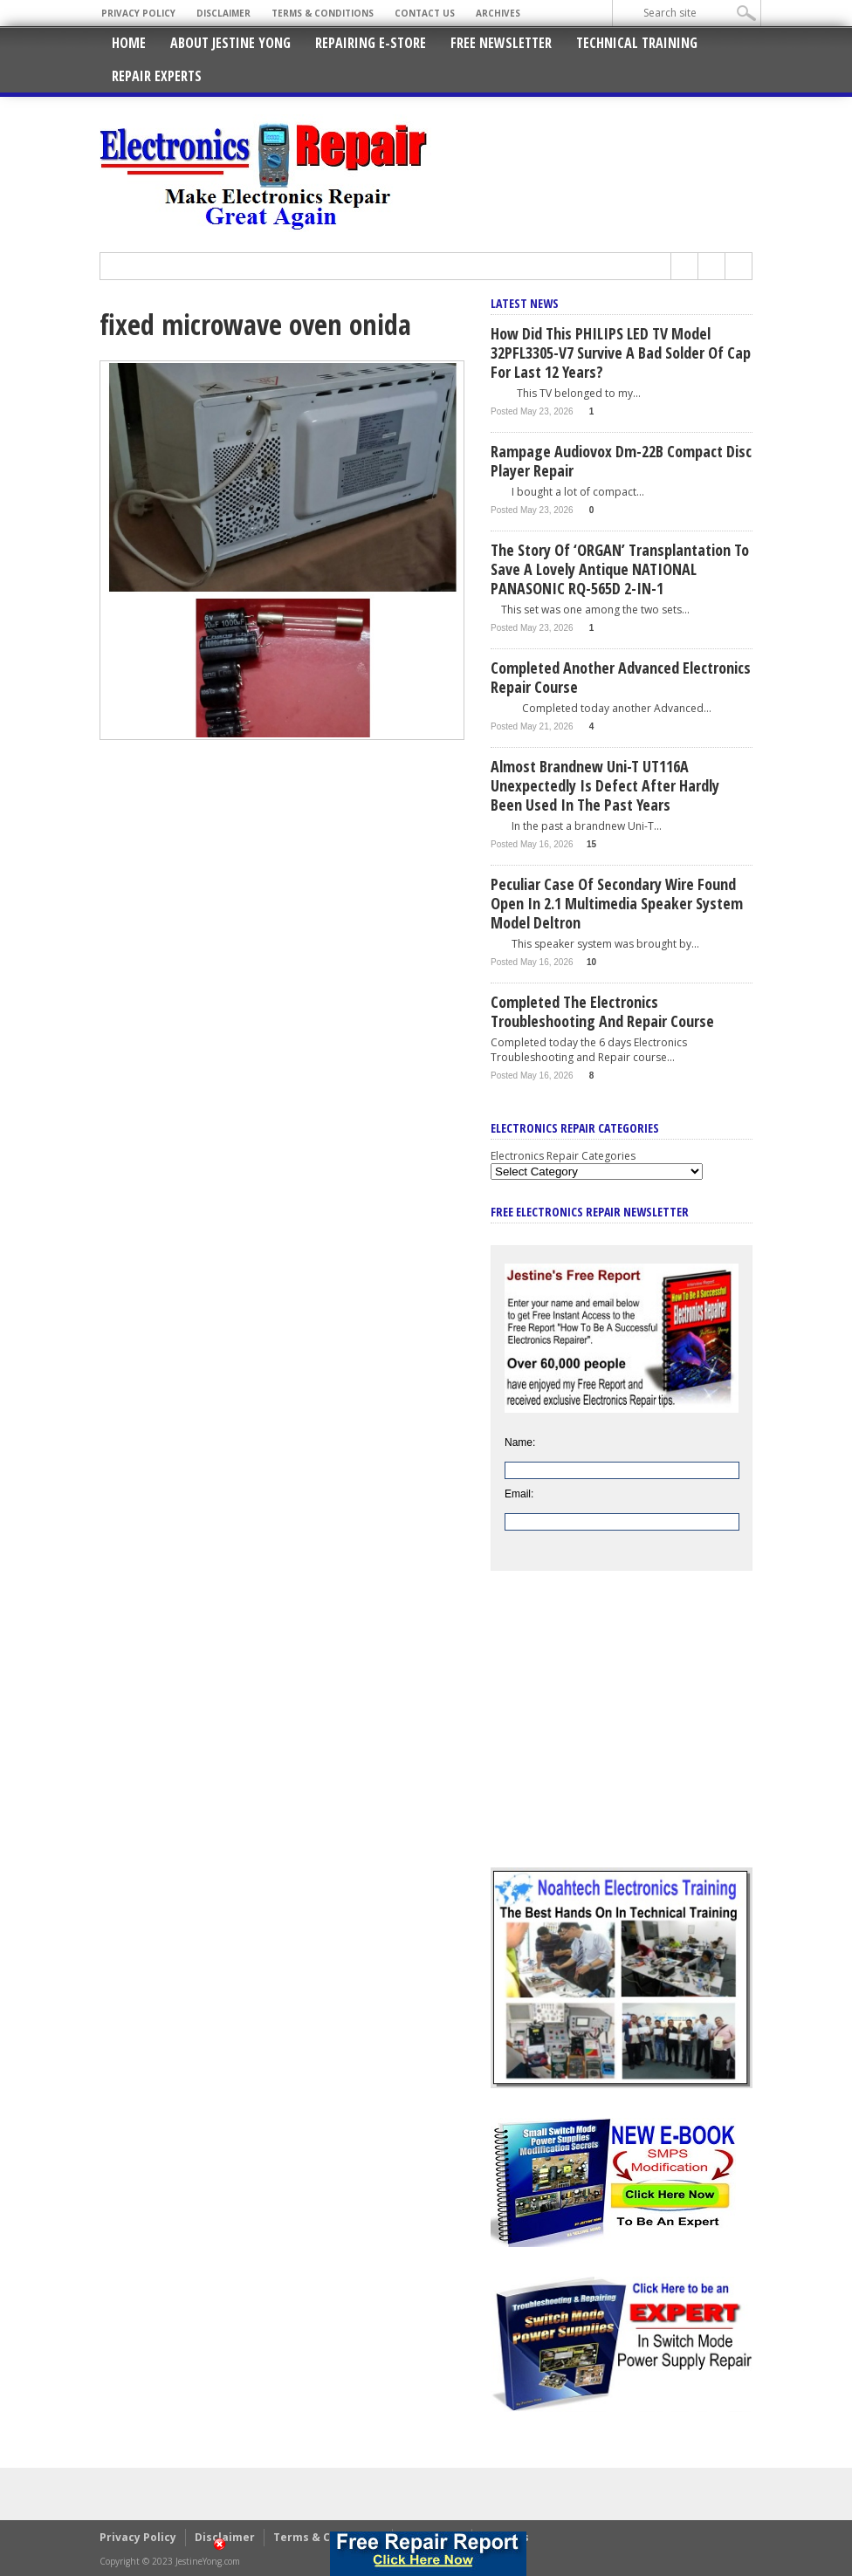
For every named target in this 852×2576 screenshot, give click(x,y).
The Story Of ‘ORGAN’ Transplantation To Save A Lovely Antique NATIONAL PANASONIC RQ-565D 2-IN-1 (620, 569)
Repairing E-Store (370, 42)
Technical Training (636, 42)
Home (129, 42)
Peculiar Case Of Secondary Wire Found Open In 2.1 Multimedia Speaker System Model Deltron (617, 903)
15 (591, 844)
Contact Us (425, 13)
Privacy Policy (138, 13)
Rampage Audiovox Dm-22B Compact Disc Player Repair (621, 461)
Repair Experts (157, 76)
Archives (498, 13)
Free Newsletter (501, 42)
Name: (520, 1442)
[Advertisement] (621, 1732)
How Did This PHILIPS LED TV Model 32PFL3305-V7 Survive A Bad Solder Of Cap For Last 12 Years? (621, 352)
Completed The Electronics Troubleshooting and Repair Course (602, 1011)
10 (591, 962)
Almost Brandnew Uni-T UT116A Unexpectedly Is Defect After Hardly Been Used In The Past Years (605, 785)
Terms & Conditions (322, 13)
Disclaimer (223, 13)
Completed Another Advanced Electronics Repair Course (621, 677)
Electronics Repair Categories (563, 1155)
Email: (519, 1494)
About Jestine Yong (230, 42)
